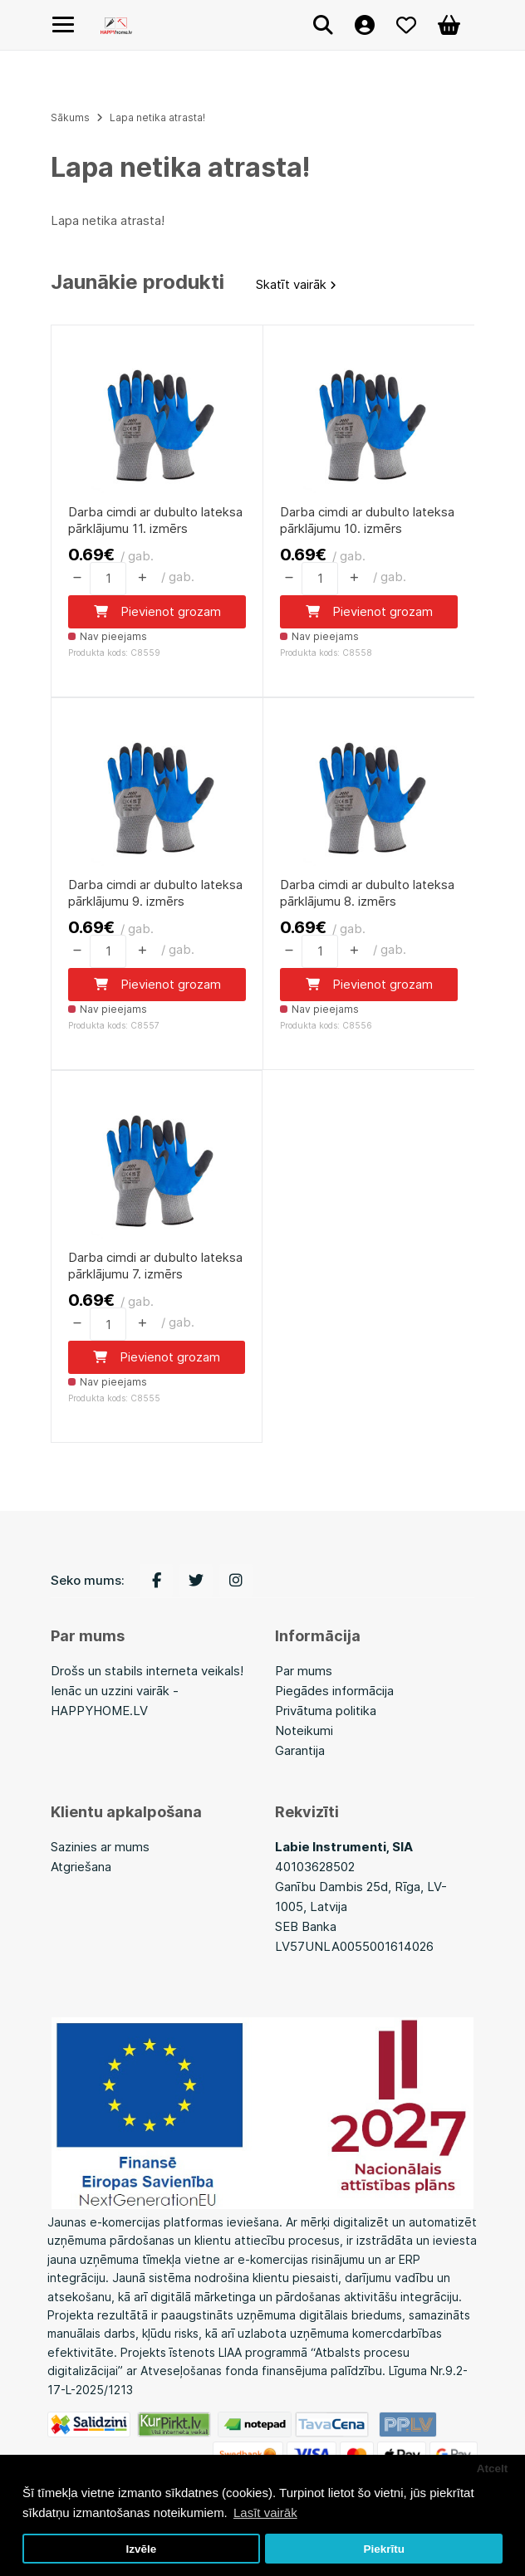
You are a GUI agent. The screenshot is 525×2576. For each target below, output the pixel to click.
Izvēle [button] (140, 2549)
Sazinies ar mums (100, 1847)
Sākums (70, 117)
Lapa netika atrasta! (157, 117)
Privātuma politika (325, 1711)
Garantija (300, 1751)
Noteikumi (304, 1731)
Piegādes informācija (334, 1691)
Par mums (303, 1671)
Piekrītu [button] (384, 2549)
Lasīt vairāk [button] (265, 2512)
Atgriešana (81, 1867)
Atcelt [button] (492, 2468)
